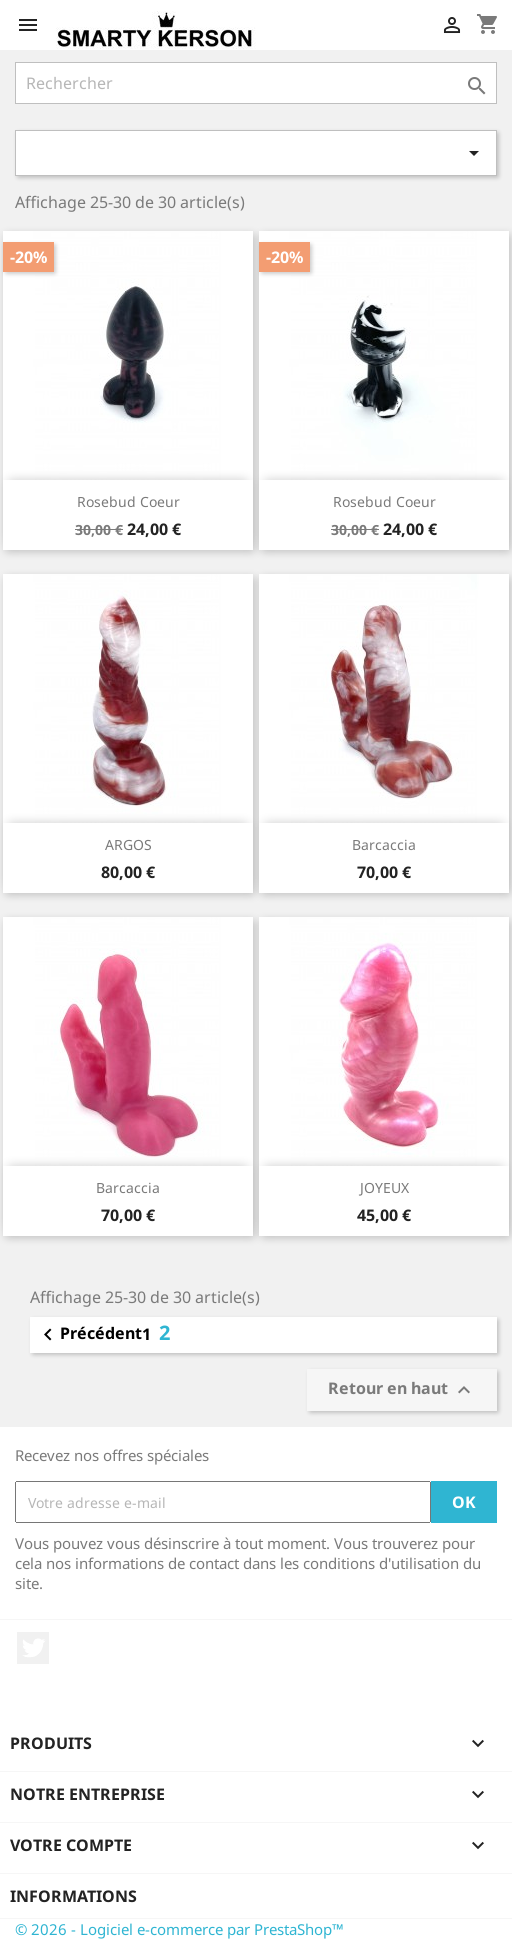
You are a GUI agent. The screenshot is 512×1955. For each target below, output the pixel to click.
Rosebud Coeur (128, 501)
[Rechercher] (256, 83)
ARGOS (128, 844)
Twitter (33, 1648)
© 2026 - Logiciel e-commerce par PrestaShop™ (179, 1929)
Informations (73, 1896)
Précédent (89, 1335)
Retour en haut (402, 1389)
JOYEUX (384, 1187)
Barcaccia (384, 844)
